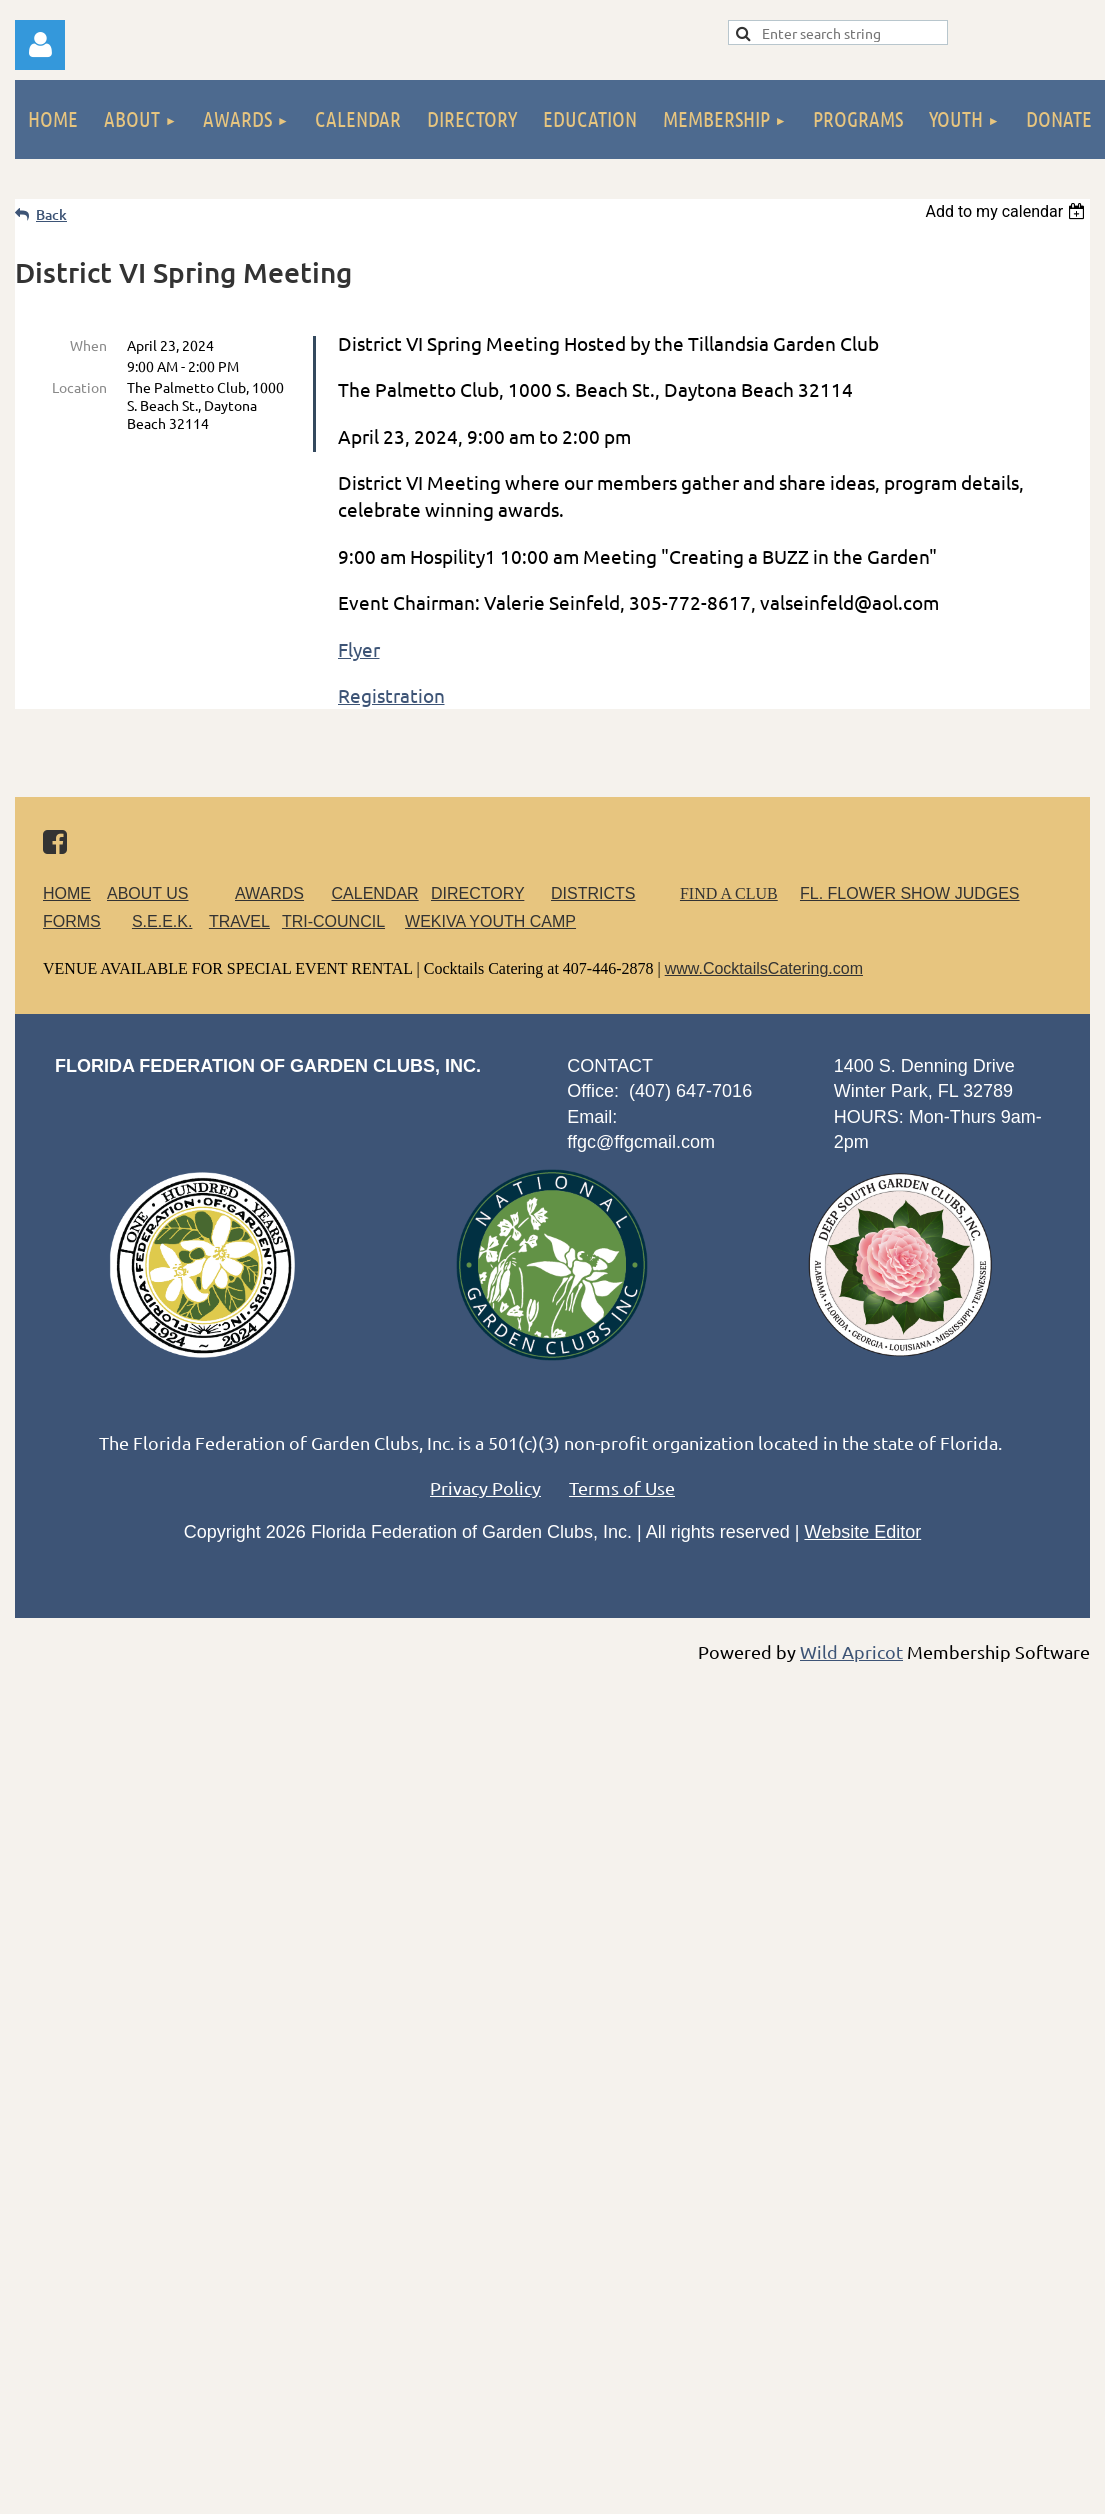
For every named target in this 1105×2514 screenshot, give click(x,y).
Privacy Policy (485, 1487)
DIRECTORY (477, 893)
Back (51, 214)
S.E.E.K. (162, 921)
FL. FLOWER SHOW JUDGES (910, 893)
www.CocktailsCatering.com (764, 968)
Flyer (359, 649)
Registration (391, 695)
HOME (67, 893)
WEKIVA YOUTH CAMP (490, 921)
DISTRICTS (593, 893)
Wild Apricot (851, 1651)
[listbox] (1007, 211)
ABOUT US (148, 893)
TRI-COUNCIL (333, 921)
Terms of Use (622, 1487)
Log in (40, 45)
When (88, 345)
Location (79, 387)
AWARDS (281, 893)
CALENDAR (375, 893)
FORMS (72, 921)
